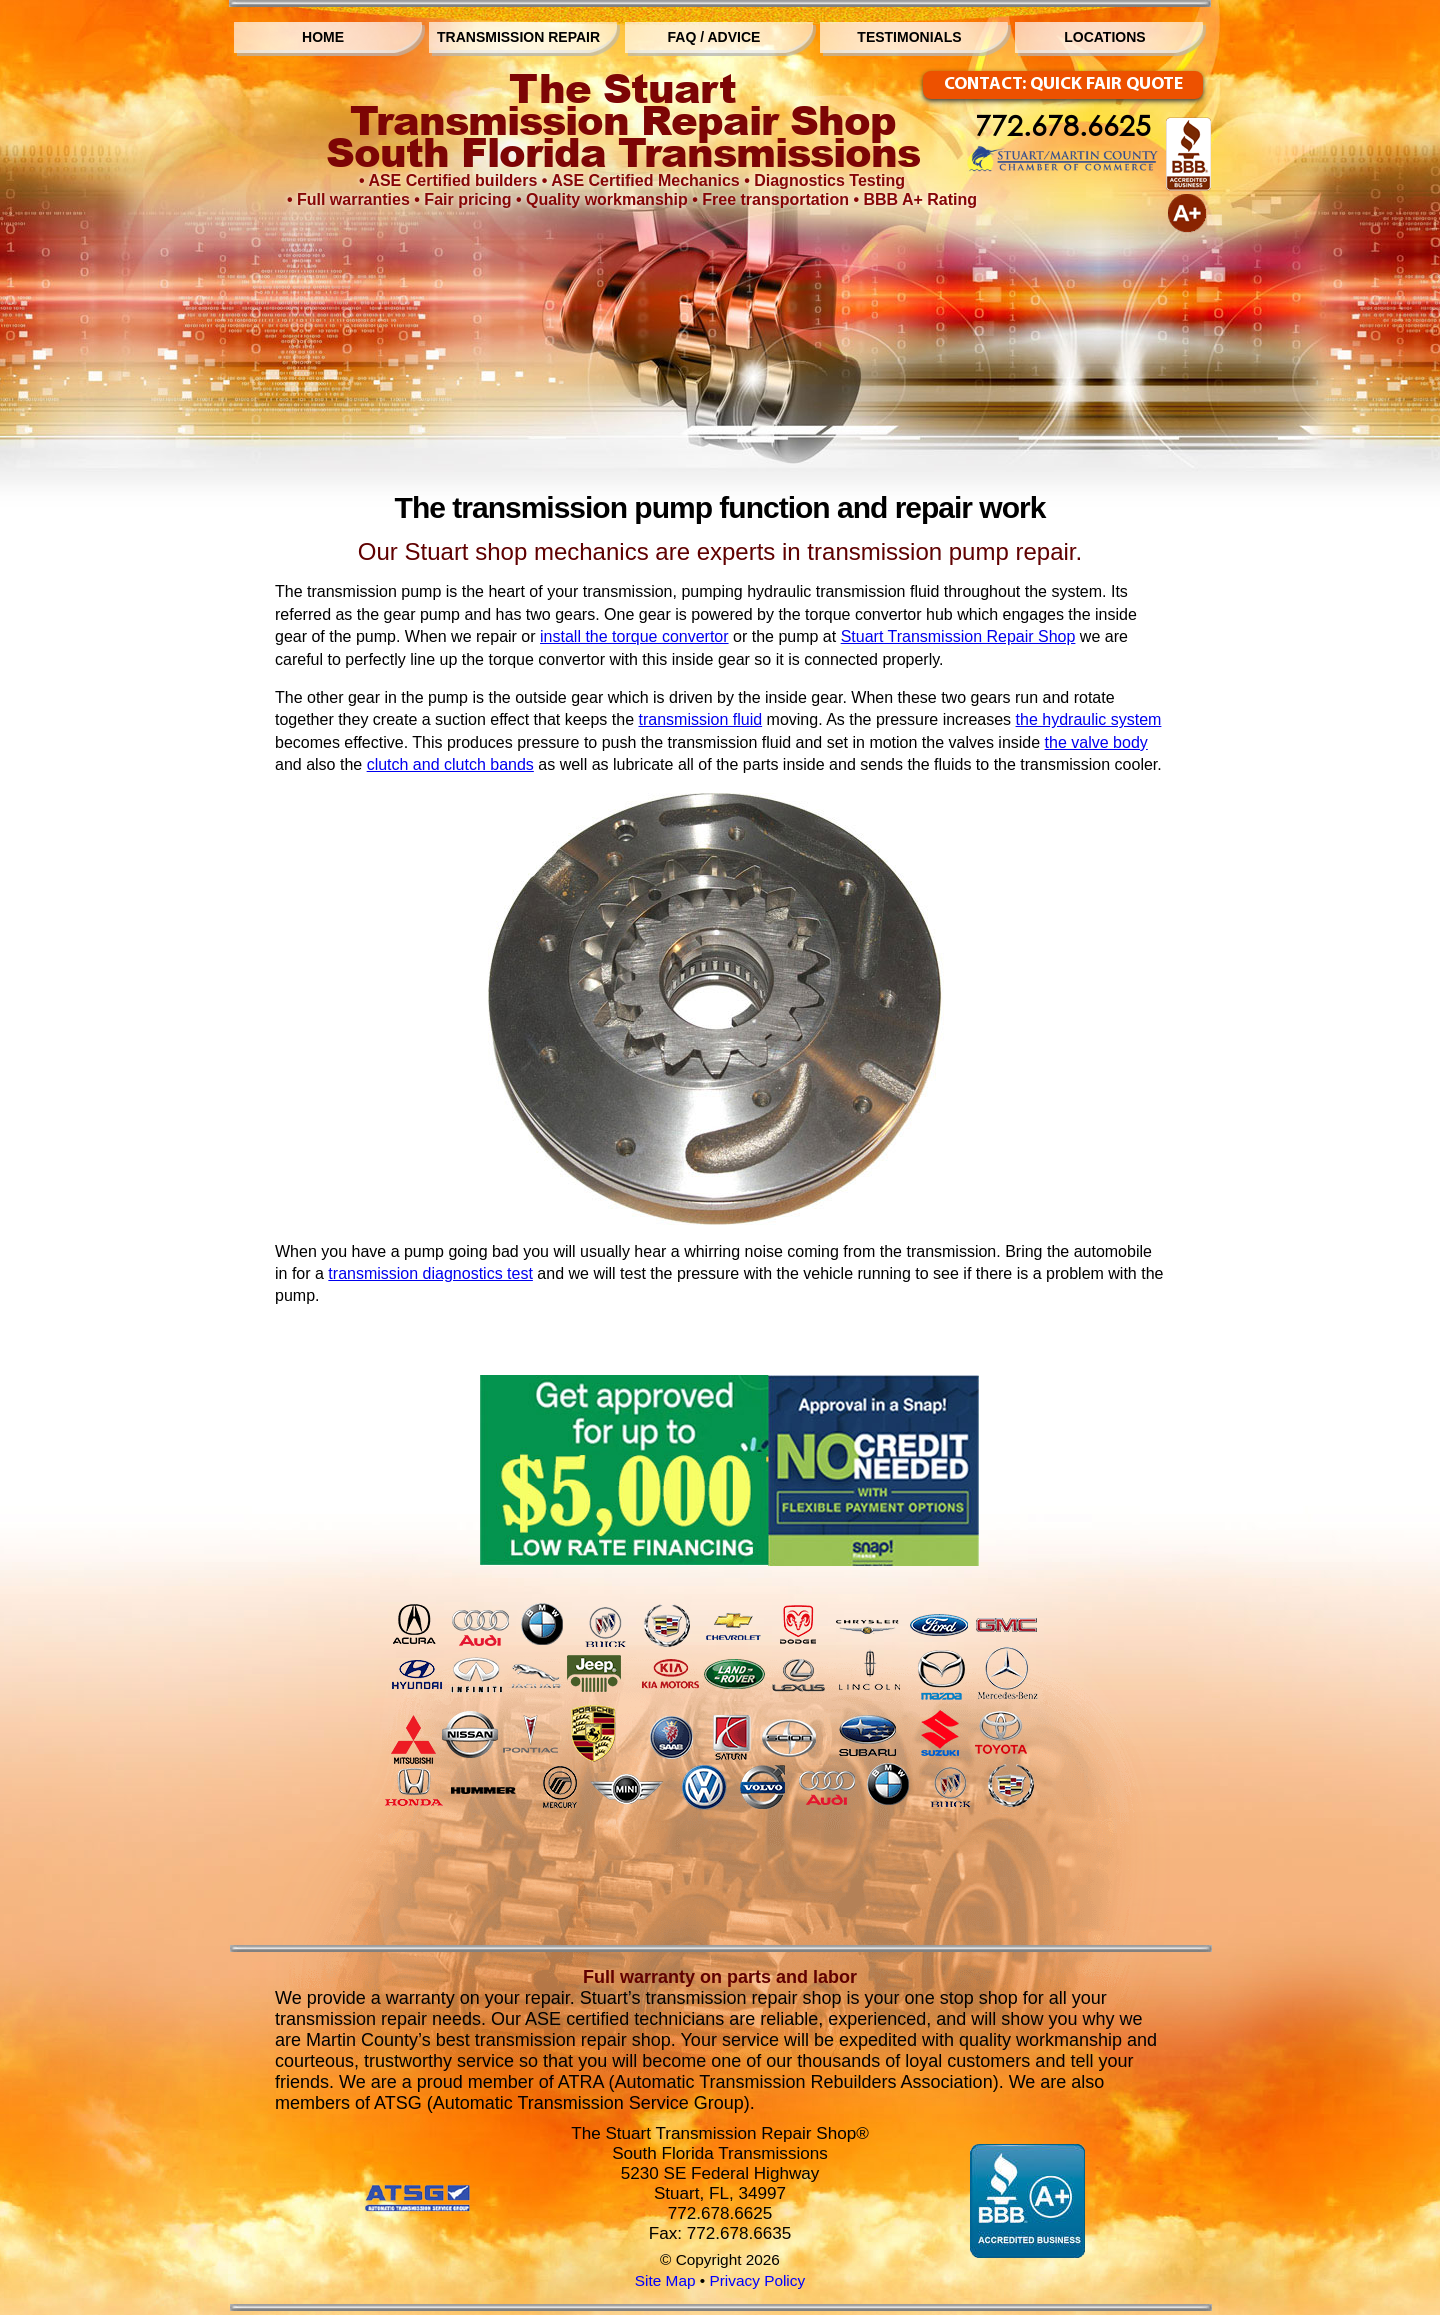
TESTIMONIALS (909, 37)
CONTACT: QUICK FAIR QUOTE (1063, 84)
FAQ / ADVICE (714, 37)
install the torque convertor (634, 636)
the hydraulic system (1089, 719)
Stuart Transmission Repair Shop (958, 636)
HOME (323, 37)
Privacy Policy (757, 2280)
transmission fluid (701, 719)
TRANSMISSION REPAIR (518, 37)
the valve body (1096, 742)
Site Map (665, 2280)
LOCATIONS (1104, 37)
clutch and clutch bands (450, 764)
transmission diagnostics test (430, 1273)
